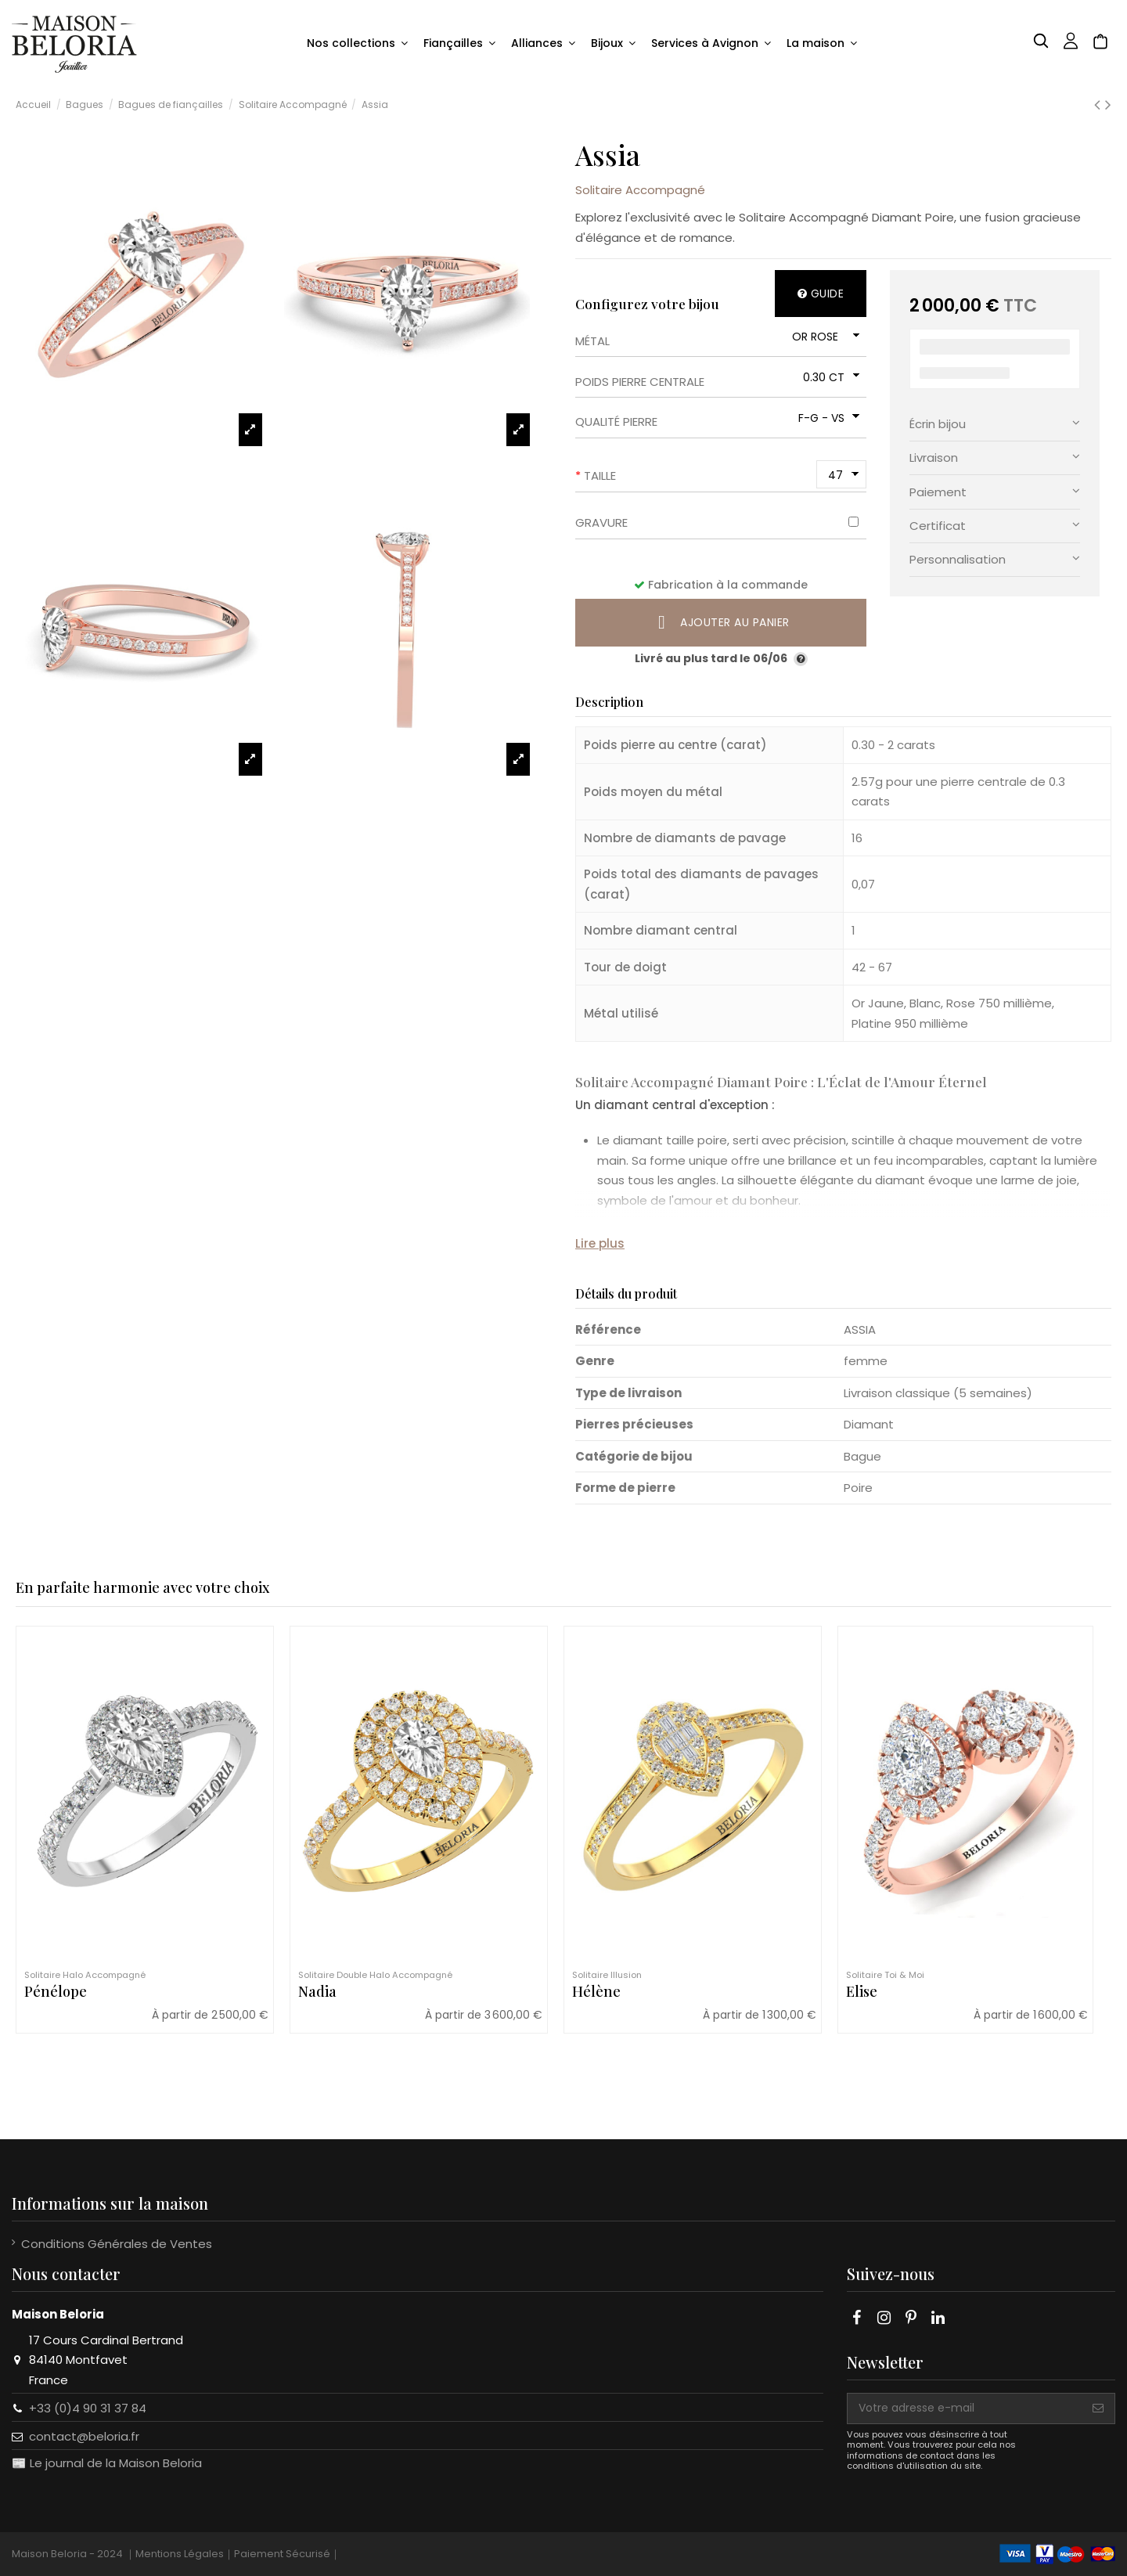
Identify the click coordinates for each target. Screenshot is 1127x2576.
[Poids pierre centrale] (829, 376)
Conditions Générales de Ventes (116, 2244)
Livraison (994, 457)
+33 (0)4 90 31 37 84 (87, 2408)
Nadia (317, 1991)
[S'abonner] (1098, 2408)
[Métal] (823, 336)
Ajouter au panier (721, 622)
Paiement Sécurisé (282, 2553)
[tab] (994, 424)
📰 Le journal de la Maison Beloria (107, 2463)
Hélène (596, 1991)
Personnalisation (994, 558)
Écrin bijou (994, 423)
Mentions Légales (179, 2553)
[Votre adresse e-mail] (965, 2408)
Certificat (994, 525)
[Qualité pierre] (826, 417)
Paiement (994, 491)
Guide (821, 293)
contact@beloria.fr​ (84, 2436)
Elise (861, 1991)
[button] (357, 44)
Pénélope (55, 1991)
